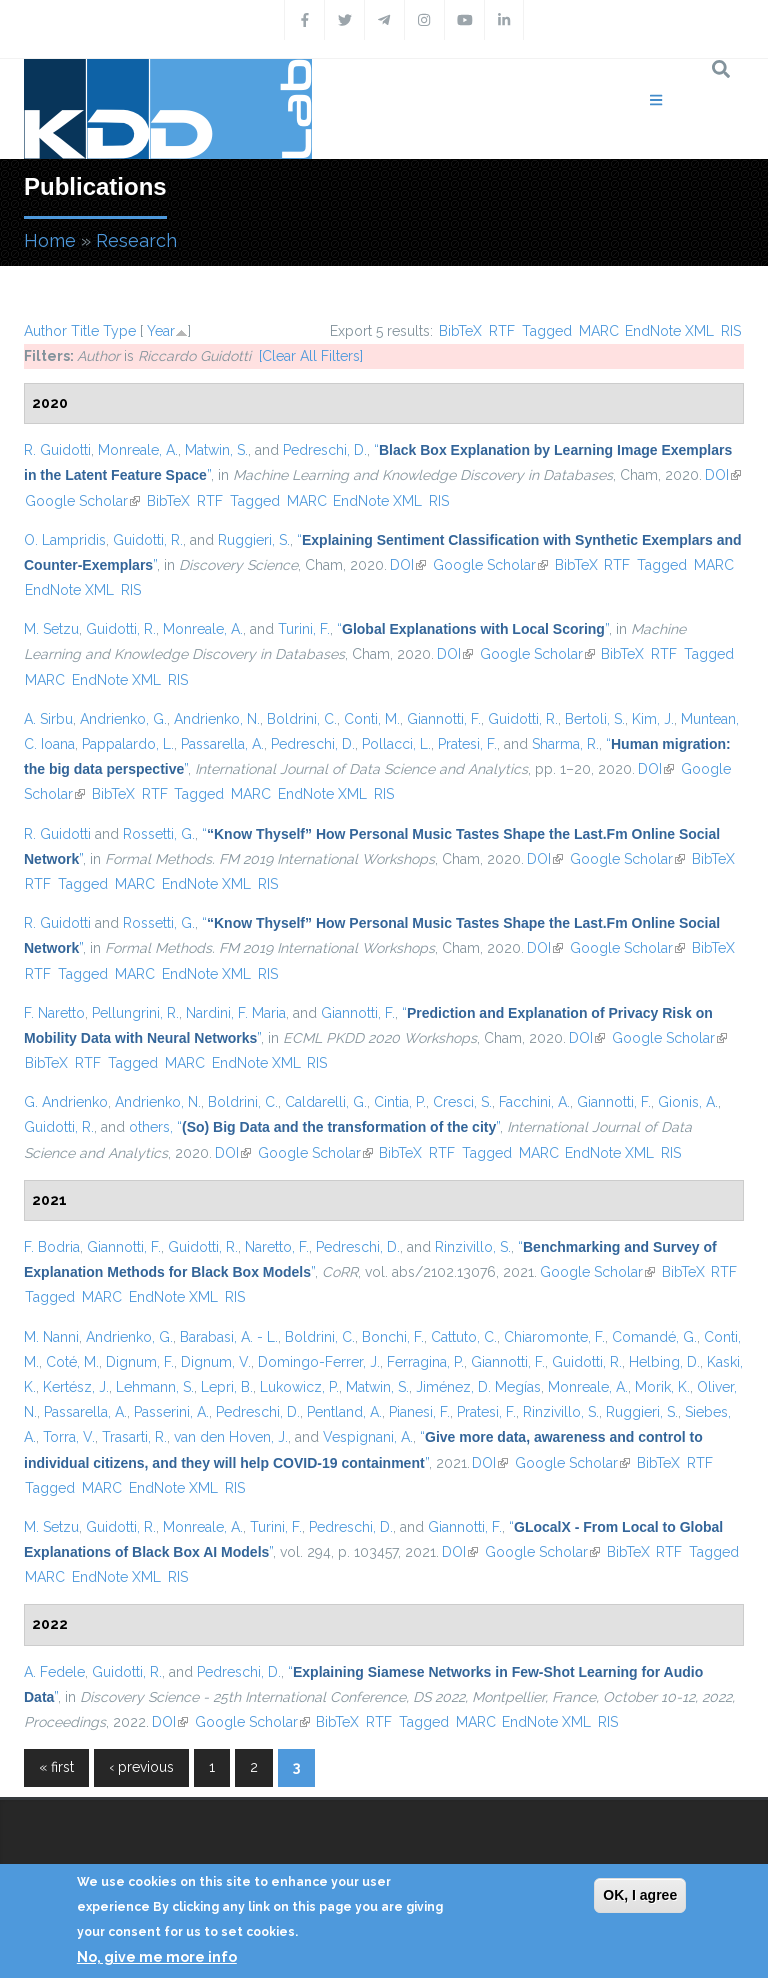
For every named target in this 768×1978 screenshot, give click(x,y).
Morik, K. (662, 1387)
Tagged (547, 331)
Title (85, 331)
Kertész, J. (76, 1387)
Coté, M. (72, 1362)
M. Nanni (51, 1337)
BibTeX (460, 331)
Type (119, 331)
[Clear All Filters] (311, 356)
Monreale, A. (138, 450)
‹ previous (141, 1767)
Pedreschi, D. (325, 450)
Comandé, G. (654, 1337)
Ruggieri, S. (254, 540)
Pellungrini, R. (135, 1013)
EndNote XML (669, 331)
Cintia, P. (400, 1102)
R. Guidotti (57, 450)
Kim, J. (653, 719)
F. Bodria (52, 1247)
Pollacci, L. (396, 744)
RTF (502, 331)
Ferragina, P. (425, 1362)
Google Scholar (82, 501)
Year (161, 331)
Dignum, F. (140, 1362)
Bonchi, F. (393, 1337)
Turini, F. (304, 629)
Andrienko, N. (217, 719)
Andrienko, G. (123, 719)
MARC (599, 331)
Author (45, 331)
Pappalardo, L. (128, 744)
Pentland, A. (344, 1412)
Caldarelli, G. (326, 1102)
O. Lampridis (65, 540)
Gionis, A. (688, 1102)
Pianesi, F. (419, 1412)
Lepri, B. (227, 1387)
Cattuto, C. (464, 1337)
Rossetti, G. (159, 834)
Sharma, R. (565, 744)
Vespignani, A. (368, 1437)
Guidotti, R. (148, 540)
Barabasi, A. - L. (229, 1337)
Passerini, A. (171, 1412)
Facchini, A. (534, 1102)
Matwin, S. (216, 450)
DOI (723, 475)
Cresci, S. (462, 1102)
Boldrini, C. (302, 719)
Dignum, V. (216, 1362)
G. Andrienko (66, 1102)
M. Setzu (51, 629)
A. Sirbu (48, 719)
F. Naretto (54, 1013)
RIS (731, 331)
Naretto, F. (277, 1247)
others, (151, 1127)
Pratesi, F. (467, 744)
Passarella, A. (222, 744)
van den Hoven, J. (231, 1437)
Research (136, 240)
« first (56, 1767)
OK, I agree (640, 1895)
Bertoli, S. (595, 719)
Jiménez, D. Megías (478, 1387)
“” (473, 629)
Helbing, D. (664, 1362)
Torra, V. (69, 1437)
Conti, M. (372, 719)
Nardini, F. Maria (236, 1013)
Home (50, 240)
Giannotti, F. (444, 719)
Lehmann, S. (155, 1387)
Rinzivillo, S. (473, 1247)
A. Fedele (54, 1672)
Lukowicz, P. (299, 1387)
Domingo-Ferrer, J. (319, 1362)
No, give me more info (157, 1957)
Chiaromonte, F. (554, 1337)
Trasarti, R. (134, 1437)
